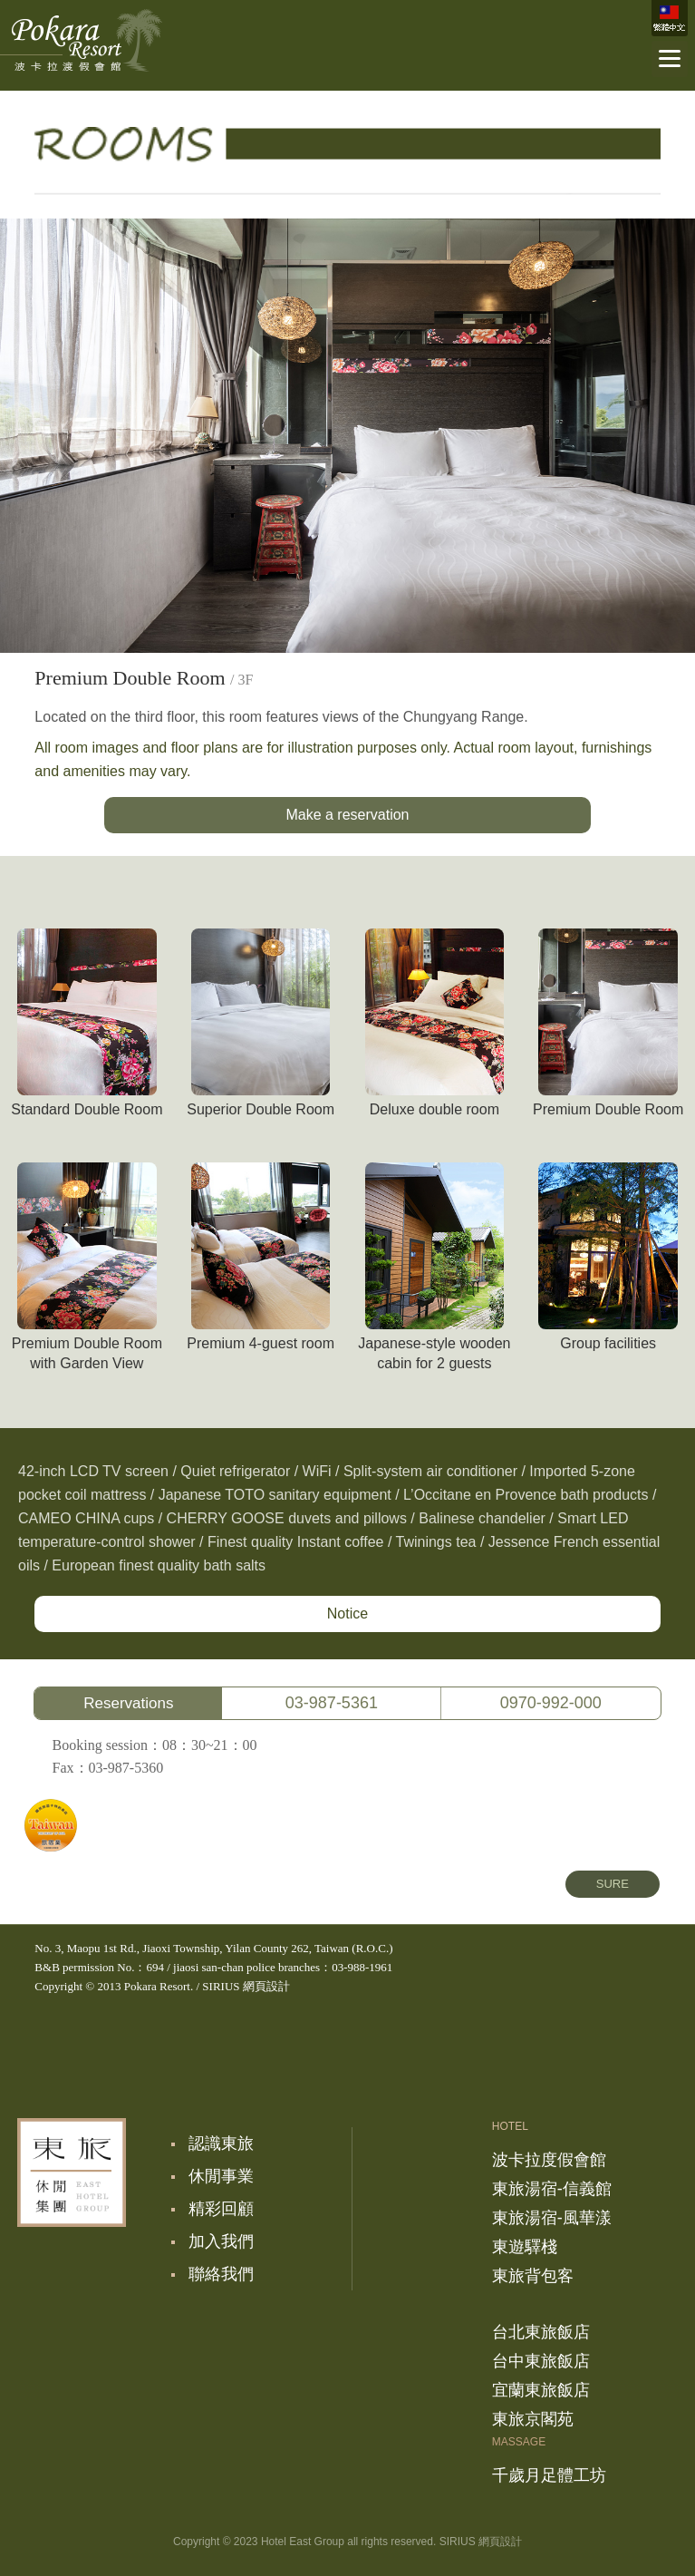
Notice (347, 1613)
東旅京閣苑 (533, 2419)
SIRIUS (220, 1986)
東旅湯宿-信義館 (552, 2189)
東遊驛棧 (524, 2247)
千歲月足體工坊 (549, 2475)
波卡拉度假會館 (81, 41)
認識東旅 (221, 2143)
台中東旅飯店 (541, 2361)
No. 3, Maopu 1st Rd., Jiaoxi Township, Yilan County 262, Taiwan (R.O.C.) (213, 1948)
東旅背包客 (533, 2276)
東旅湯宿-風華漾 (552, 2218)
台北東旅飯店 (541, 2332)
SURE (612, 1884)
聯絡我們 (221, 2274)
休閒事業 (221, 2176)
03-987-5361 (331, 1703)
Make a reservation (347, 814)
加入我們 (221, 2241)
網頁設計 (266, 1986)
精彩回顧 (221, 2209)
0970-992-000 (551, 1703)
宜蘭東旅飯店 (541, 2390)
